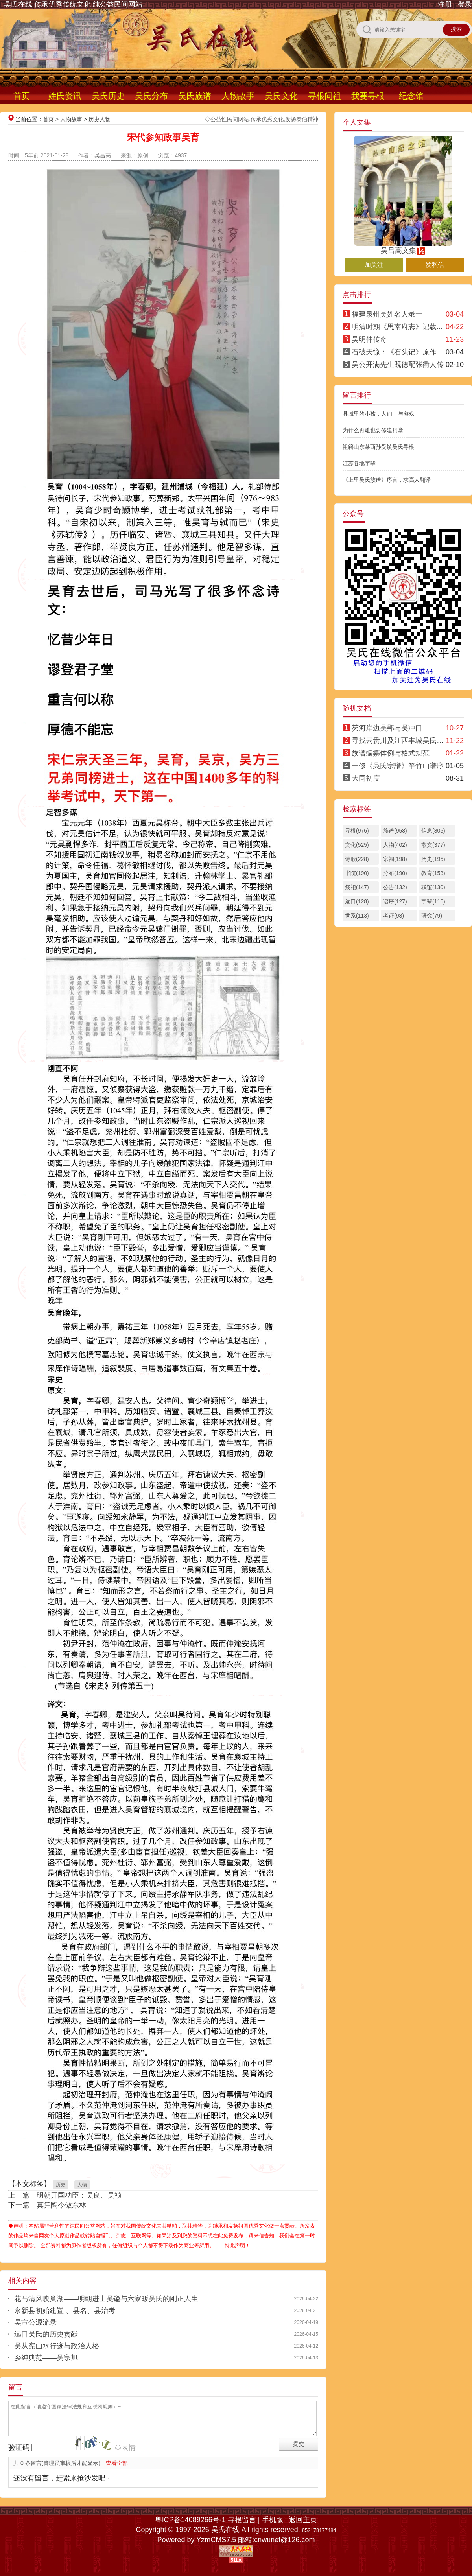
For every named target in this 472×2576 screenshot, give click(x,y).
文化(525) (357, 845)
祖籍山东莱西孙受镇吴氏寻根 (378, 447)
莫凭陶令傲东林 (61, 2205)
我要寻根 (367, 95)
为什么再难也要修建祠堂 (373, 430)
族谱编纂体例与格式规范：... (397, 753)
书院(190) (357, 873)
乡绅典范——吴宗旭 (46, 2358)
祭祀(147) (357, 887)
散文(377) (433, 845)
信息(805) (433, 830)
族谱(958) (395, 830)
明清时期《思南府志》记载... (397, 327)
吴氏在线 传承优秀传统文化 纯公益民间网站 (73, 4)
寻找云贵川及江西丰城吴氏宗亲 (401, 740)
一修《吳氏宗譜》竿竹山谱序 (398, 766)
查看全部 (117, 2463)
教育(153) (433, 873)
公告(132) (395, 887)
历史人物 (99, 119)
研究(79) (431, 915)
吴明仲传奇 (369, 339)
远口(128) (357, 901)
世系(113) (357, 915)
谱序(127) (395, 901)
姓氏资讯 (64, 95)
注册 (445, 4)
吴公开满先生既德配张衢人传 (398, 365)
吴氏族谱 (194, 95)
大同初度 (366, 778)
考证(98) (393, 915)
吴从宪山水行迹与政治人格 (56, 2346)
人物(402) (395, 845)
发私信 (434, 265)
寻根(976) (357, 830)
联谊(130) (433, 887)
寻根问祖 (324, 95)
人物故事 (237, 95)
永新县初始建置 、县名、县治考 (64, 2310)
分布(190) (395, 873)
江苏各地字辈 (359, 463)
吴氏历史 (108, 95)
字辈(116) (433, 901)
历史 (60, 2184)
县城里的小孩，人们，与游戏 (378, 414)
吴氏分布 (151, 95)
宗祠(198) (395, 859)
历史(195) (433, 859)
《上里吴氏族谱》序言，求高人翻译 (387, 480)
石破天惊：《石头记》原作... (397, 352)
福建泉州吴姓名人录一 (387, 314)
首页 (21, 95)
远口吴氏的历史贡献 (46, 2334)
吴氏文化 (281, 95)
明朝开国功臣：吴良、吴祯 (79, 2195)
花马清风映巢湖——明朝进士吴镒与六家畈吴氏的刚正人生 (106, 2299)
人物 (82, 2184)
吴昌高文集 (403, 247)
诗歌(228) (357, 859)
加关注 (374, 265)
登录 (465, 4)
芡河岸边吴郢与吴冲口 (387, 728)
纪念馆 (411, 95)
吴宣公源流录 (35, 2322)
